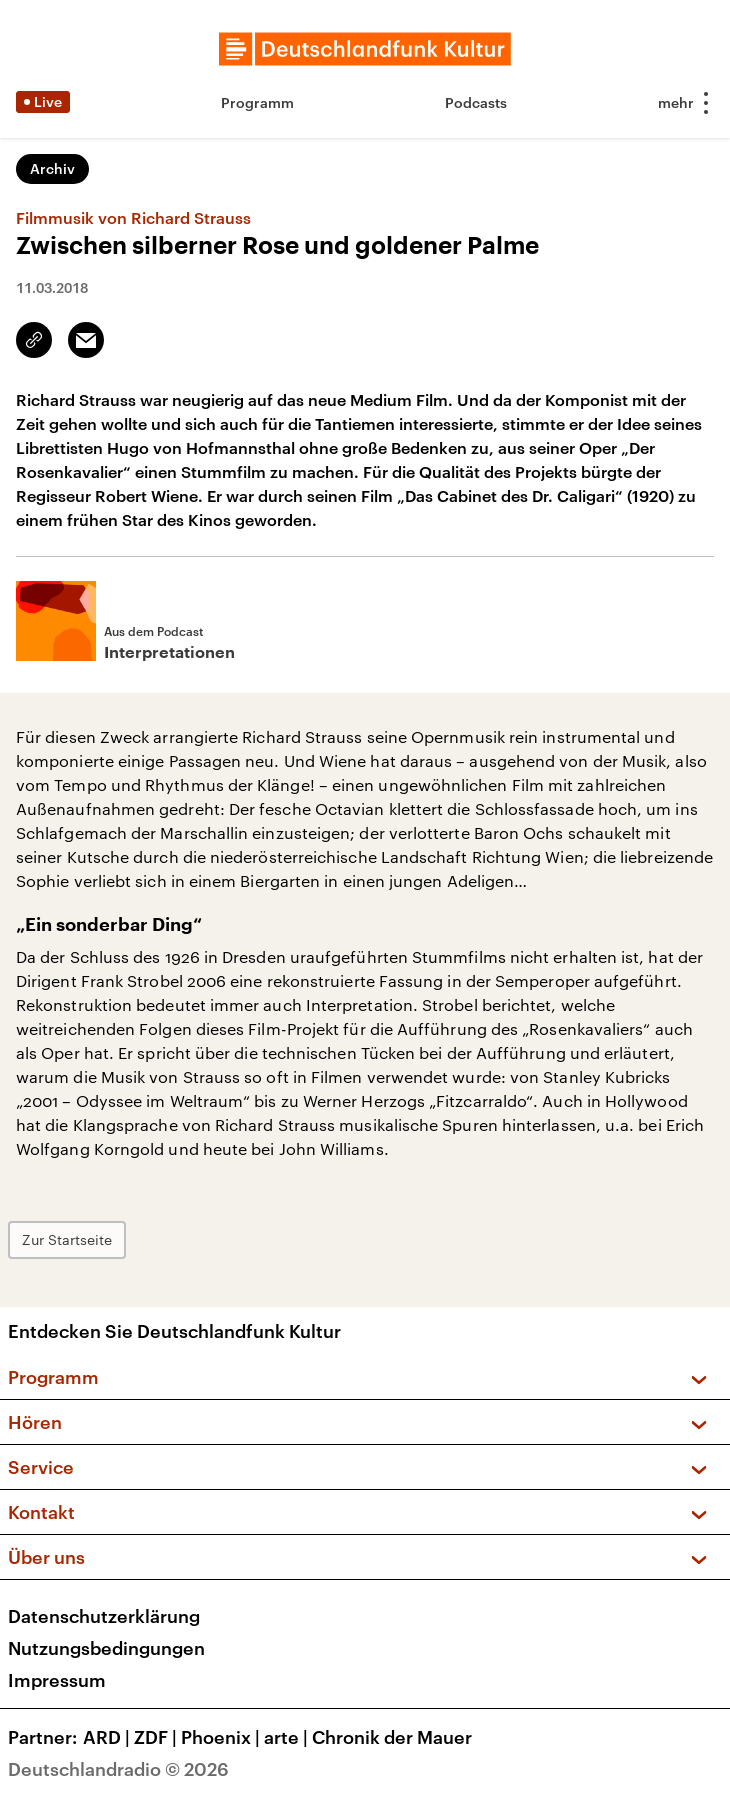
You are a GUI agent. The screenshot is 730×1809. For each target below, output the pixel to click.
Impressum (57, 1680)
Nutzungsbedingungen (106, 1648)
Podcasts (476, 102)
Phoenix (222, 1737)
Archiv (52, 168)
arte (288, 1737)
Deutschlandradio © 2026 (118, 1769)
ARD (108, 1737)
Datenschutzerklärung (104, 1616)
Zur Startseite (67, 1239)
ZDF (157, 1737)
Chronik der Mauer (392, 1737)
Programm (257, 102)
